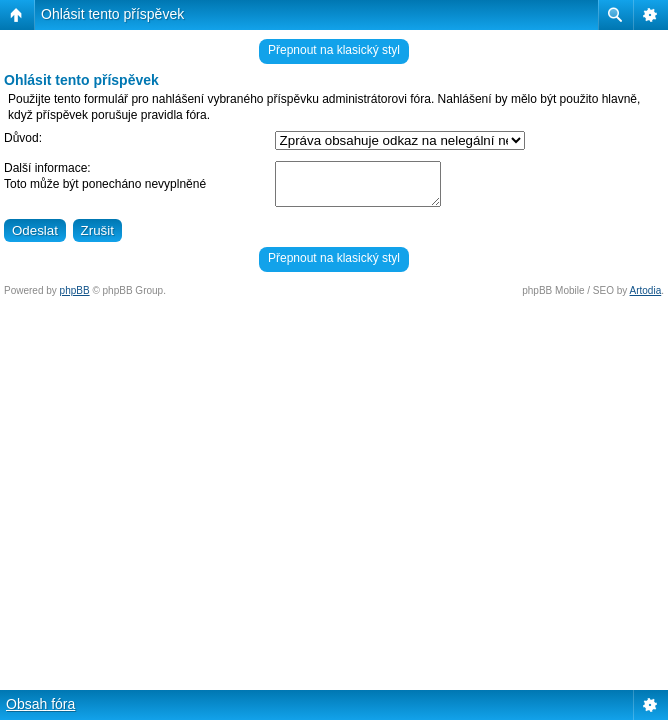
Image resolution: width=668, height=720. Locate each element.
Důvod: (23, 138)
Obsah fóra (40, 704)
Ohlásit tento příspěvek (112, 14)
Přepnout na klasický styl (334, 50)
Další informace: (47, 168)
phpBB (75, 290)
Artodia (646, 290)
